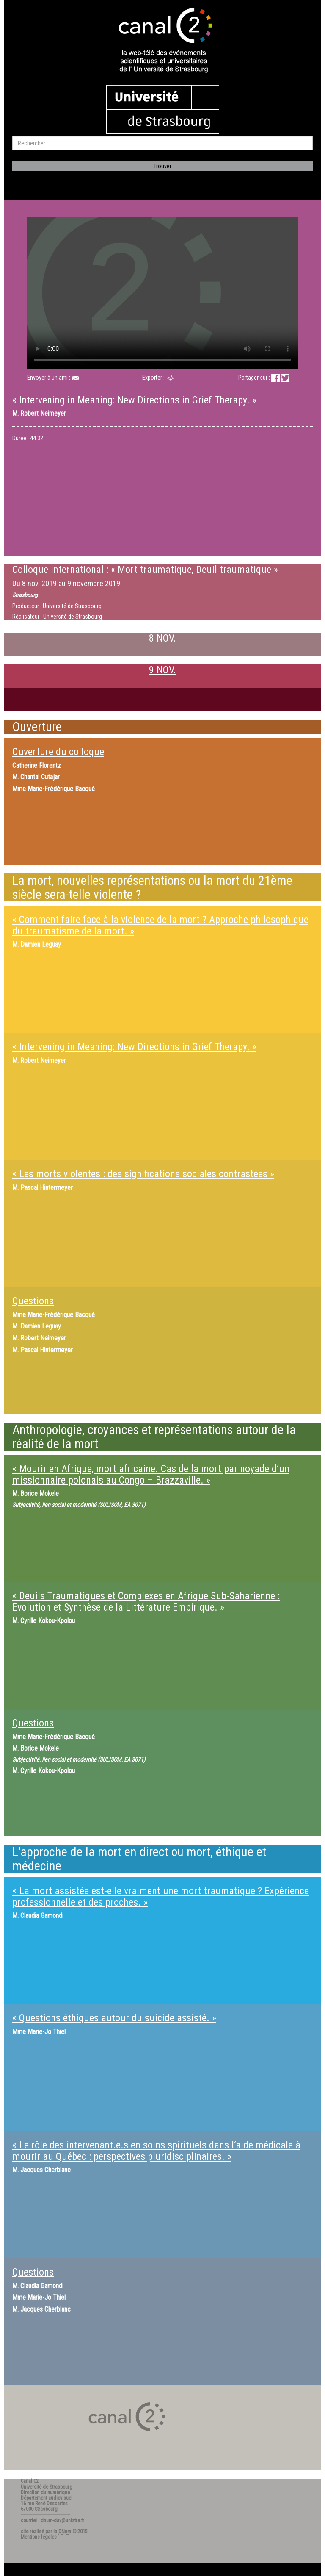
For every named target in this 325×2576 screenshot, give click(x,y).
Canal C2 (30, 2481)
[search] (162, 143)
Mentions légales (39, 2537)
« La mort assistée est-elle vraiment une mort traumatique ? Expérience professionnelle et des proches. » (160, 1896)
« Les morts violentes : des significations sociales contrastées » (143, 1174)
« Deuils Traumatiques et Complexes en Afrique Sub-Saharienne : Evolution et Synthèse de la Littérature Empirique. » (146, 1601)
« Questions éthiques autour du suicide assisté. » (114, 2018)
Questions (33, 1301)
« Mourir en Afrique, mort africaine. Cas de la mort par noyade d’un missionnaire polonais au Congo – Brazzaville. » (150, 1474)
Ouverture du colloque (58, 752)
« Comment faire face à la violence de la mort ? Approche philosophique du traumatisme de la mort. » (160, 925)
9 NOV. (162, 670)
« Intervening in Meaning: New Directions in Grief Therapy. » (134, 1047)
